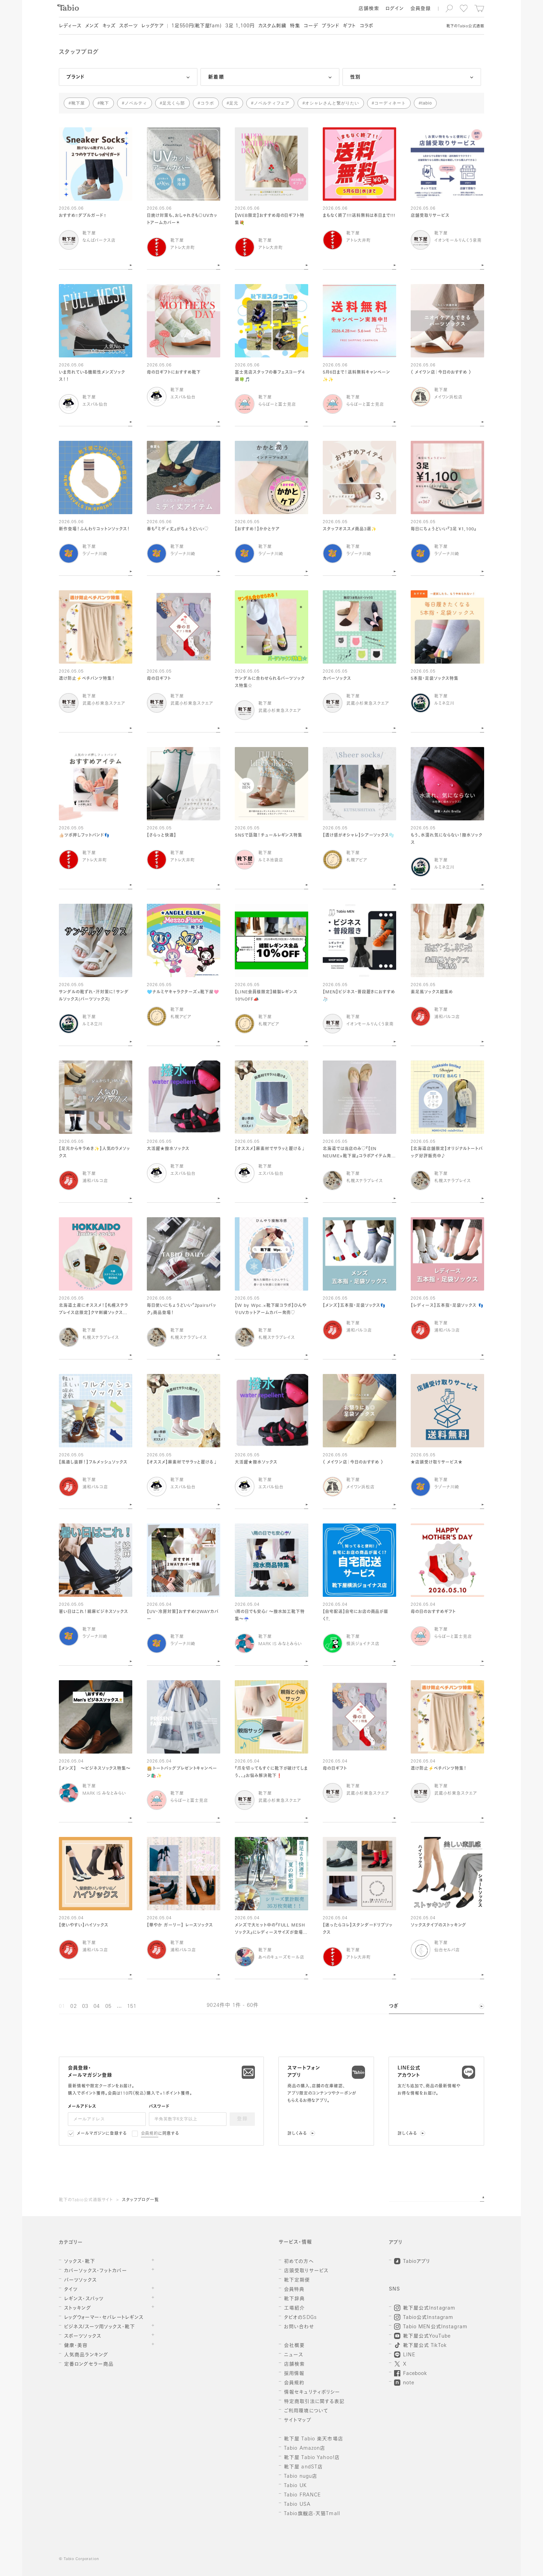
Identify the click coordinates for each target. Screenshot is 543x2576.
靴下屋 (78, 103)
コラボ (207, 103)
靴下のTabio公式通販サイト (86, 2200)
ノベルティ (136, 103)
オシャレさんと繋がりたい (332, 103)
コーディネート (390, 103)
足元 (233, 103)
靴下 (104, 103)
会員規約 (150, 2134)
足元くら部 (173, 103)
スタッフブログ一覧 (140, 2200)
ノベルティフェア (272, 103)
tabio (426, 103)
